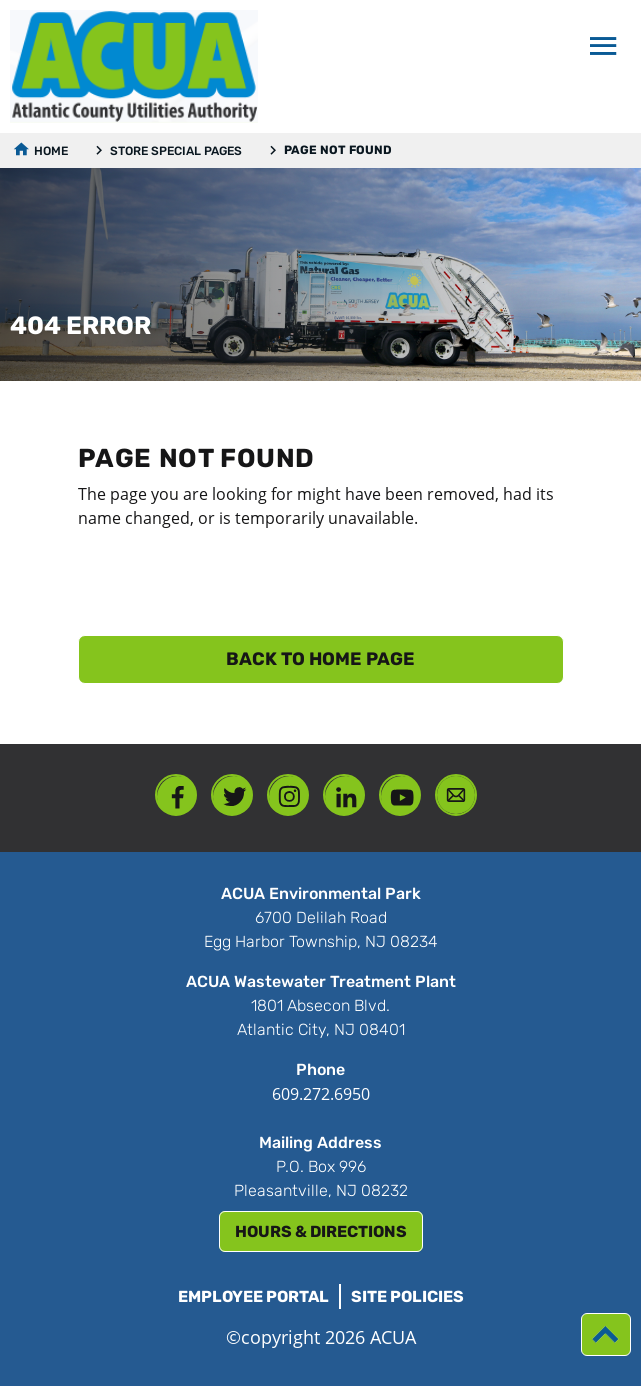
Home (51, 151)
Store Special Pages (176, 151)
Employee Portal (253, 1296)
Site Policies (407, 1296)
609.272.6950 (321, 1094)
